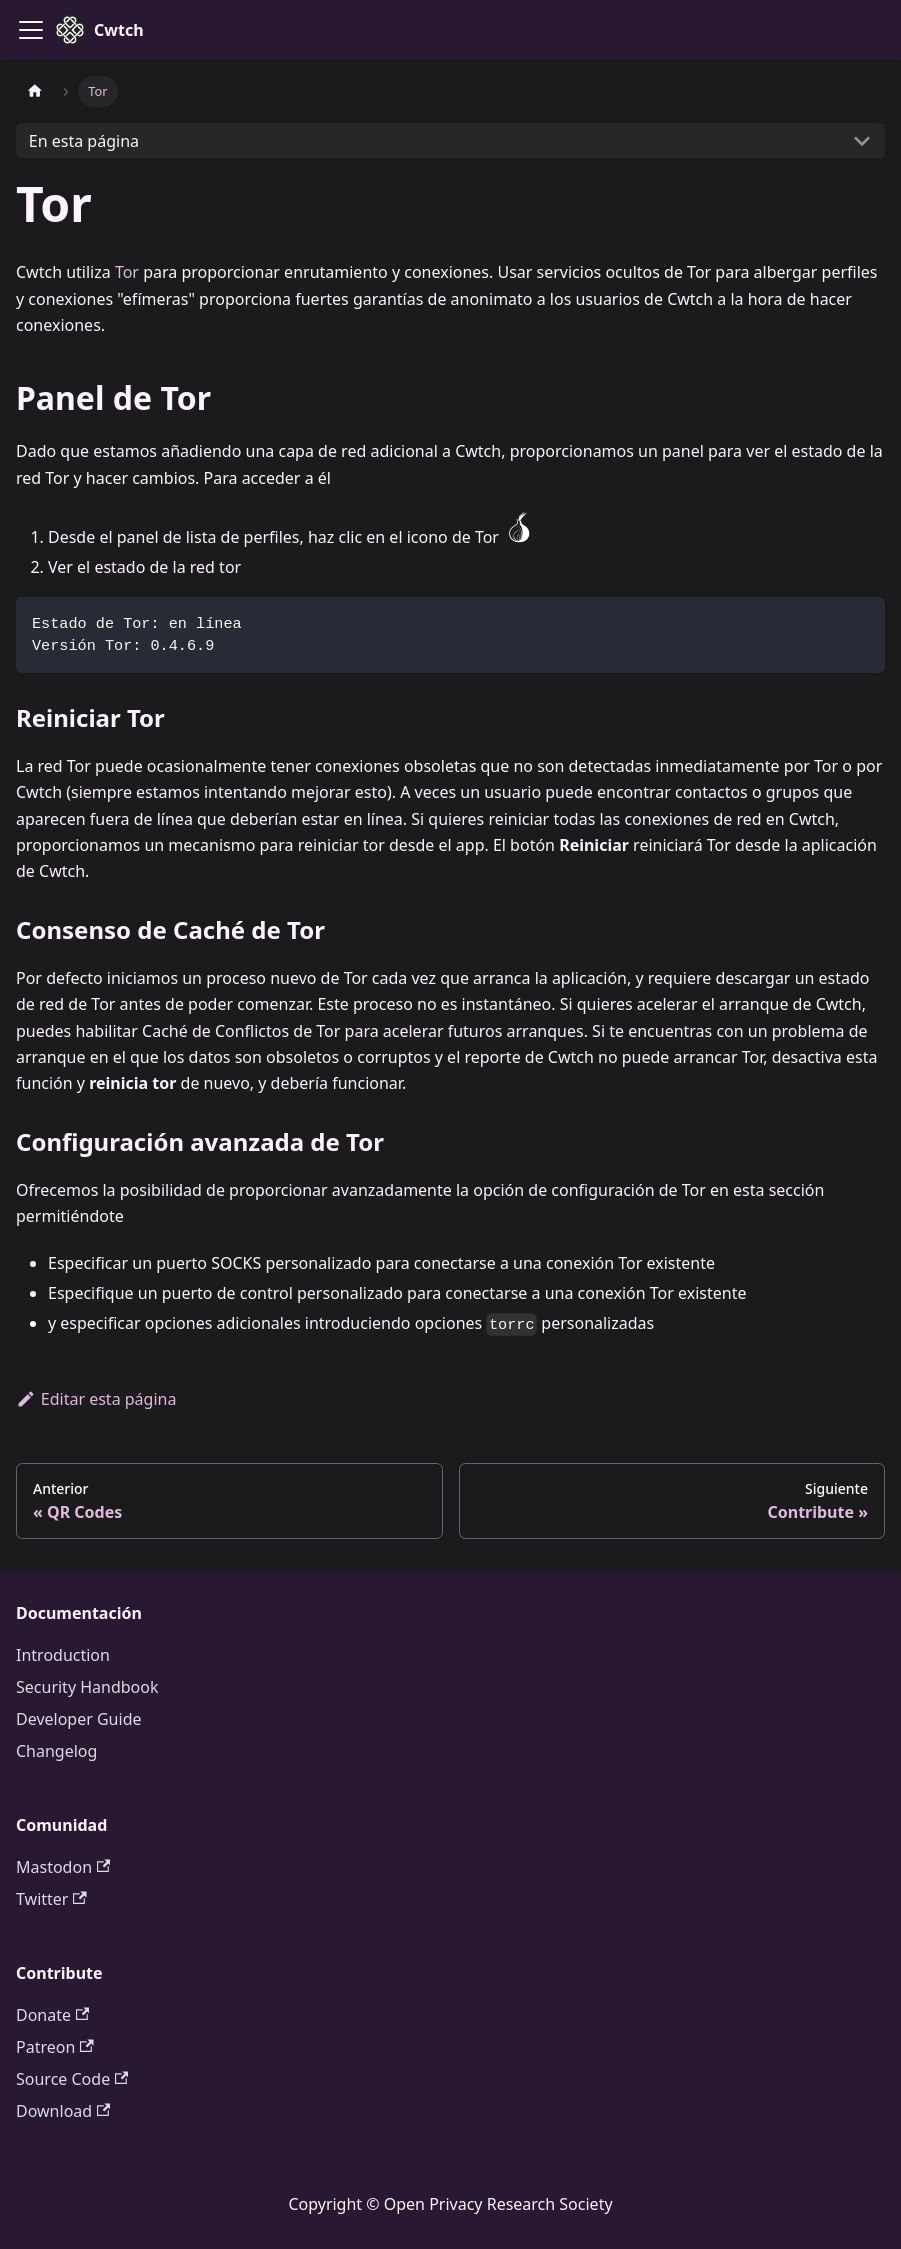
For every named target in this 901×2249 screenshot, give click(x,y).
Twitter (51, 1899)
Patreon (55, 2047)
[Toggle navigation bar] (31, 30)
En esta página (84, 141)
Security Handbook (87, 1687)
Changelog (56, 1751)
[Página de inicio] (35, 91)
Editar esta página (96, 1399)
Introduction (63, 1655)
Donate (52, 2015)
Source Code (72, 2079)
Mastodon (63, 1867)
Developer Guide (79, 1719)
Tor (127, 272)
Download (63, 2111)
